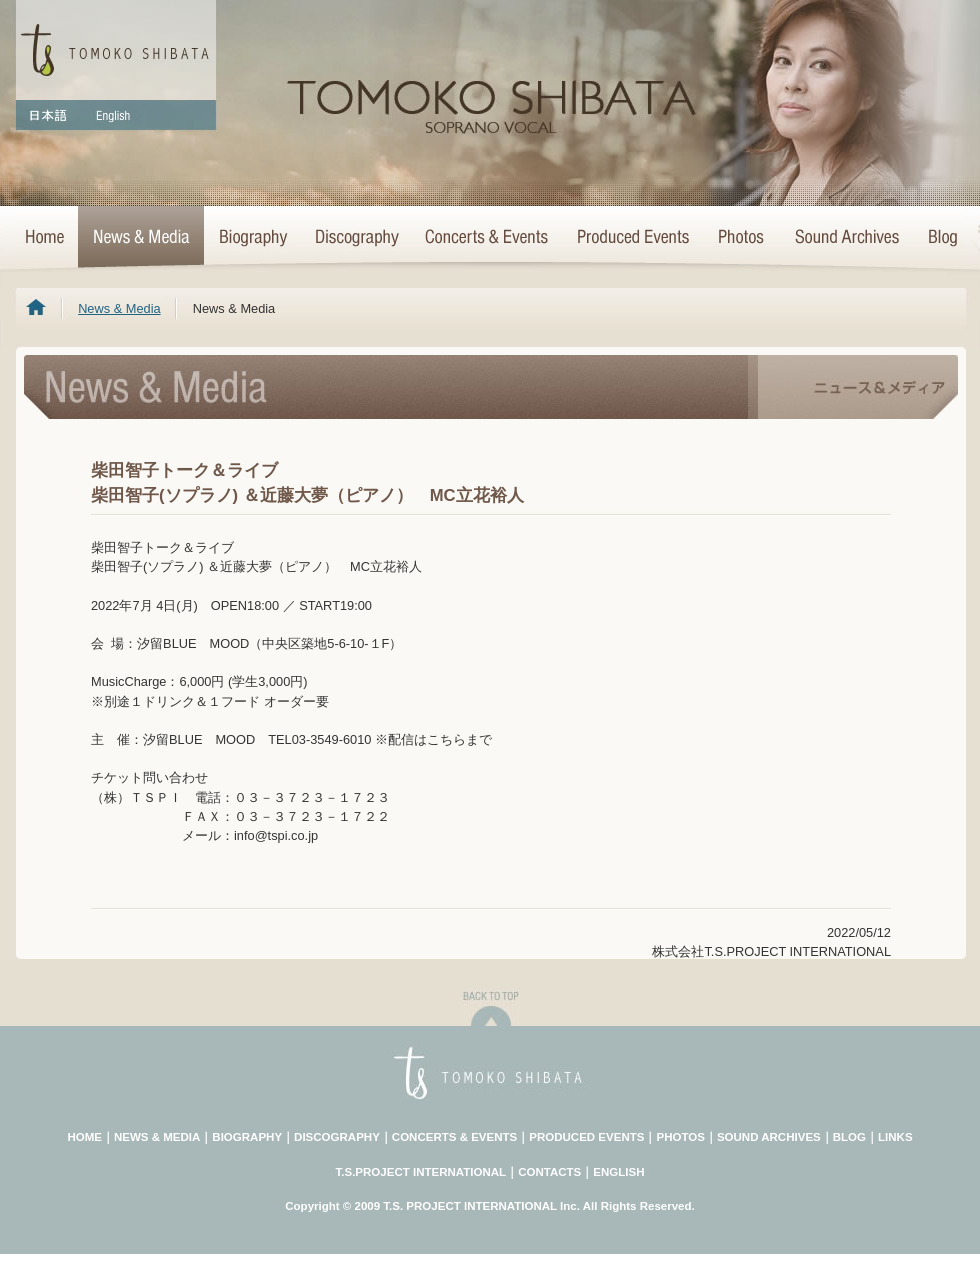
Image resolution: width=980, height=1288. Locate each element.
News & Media (141, 238)
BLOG (849, 1137)
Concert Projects (632, 238)
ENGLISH (618, 1172)
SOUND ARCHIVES (769, 1137)
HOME (47, 238)
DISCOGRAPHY (337, 1137)
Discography (356, 238)
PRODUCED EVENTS (586, 1137)
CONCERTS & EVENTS (454, 1137)
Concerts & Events (487, 238)
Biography (252, 238)
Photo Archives (742, 238)
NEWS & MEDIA (157, 1137)
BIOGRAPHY (247, 1137)
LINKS (895, 1137)
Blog (939, 238)
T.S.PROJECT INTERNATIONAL (421, 1172)
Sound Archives (847, 238)
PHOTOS (680, 1137)
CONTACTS (549, 1172)
